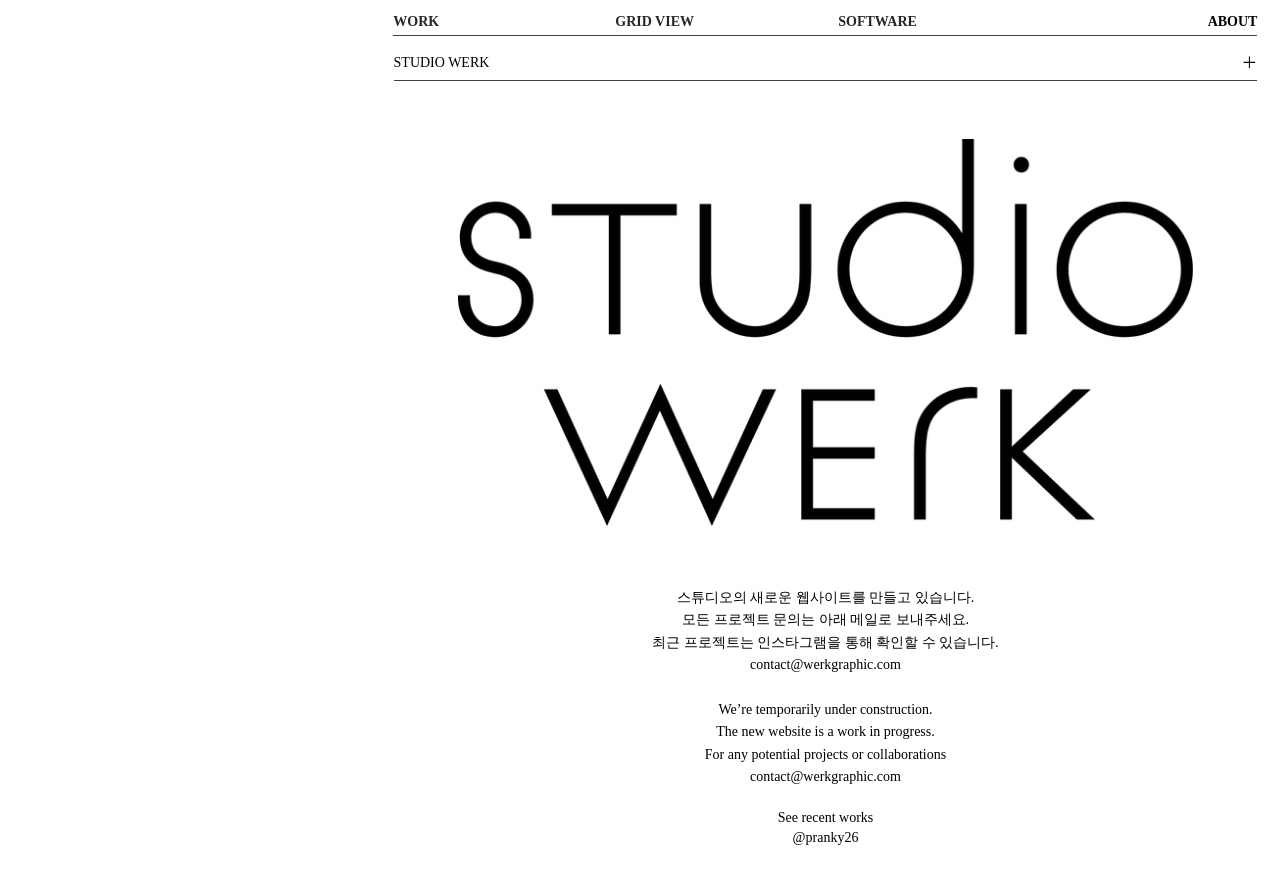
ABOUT (1233, 21)
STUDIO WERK (442, 62)
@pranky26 (826, 837)
